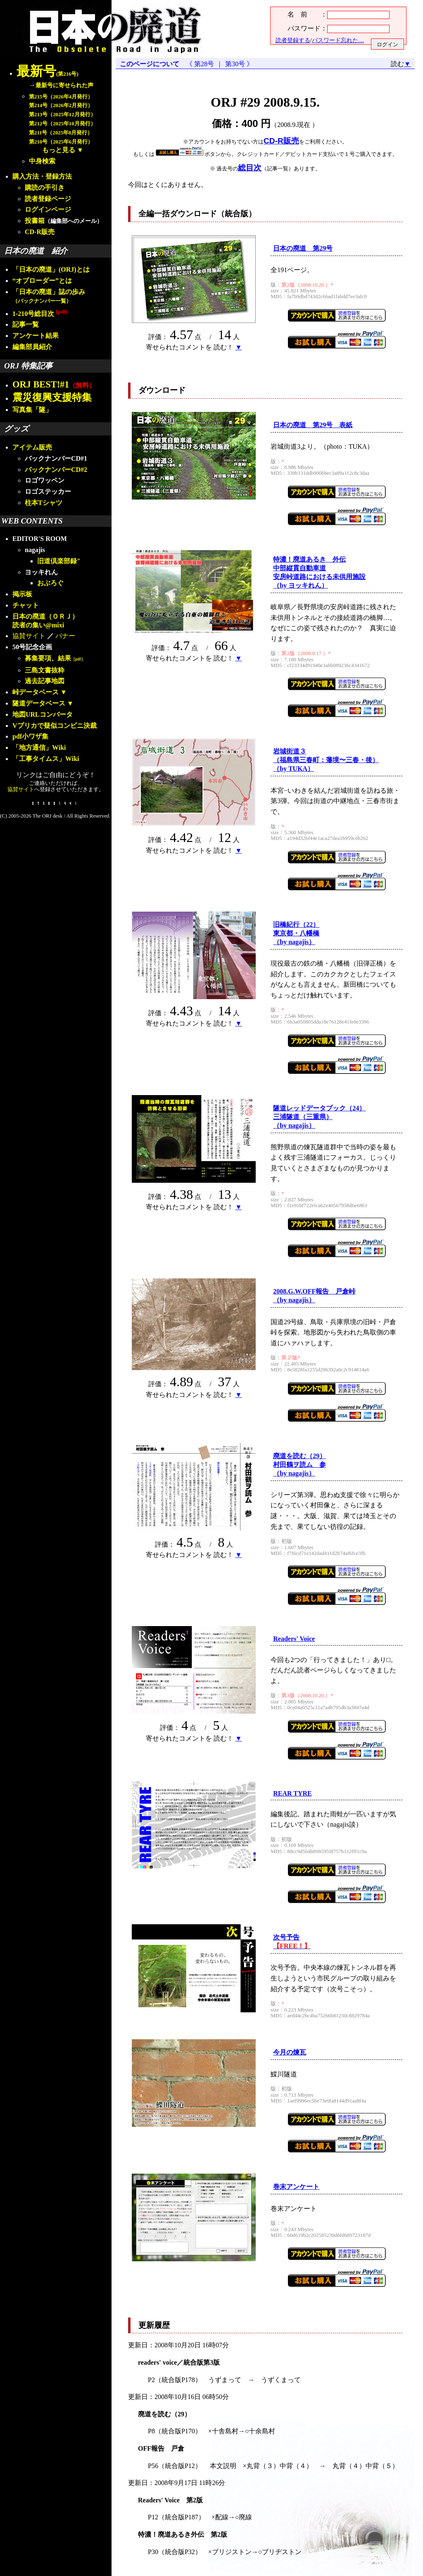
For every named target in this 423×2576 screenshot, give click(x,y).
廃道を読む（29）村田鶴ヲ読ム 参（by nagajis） (299, 1464)
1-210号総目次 (39, 313)
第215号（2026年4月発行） (61, 97)
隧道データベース (38, 703)
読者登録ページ (48, 198)
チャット (25, 605)
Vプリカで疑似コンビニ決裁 (54, 725)
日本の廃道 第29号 (303, 248)
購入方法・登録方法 (42, 176)
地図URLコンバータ (42, 714)
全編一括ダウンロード (177, 213)
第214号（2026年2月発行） (61, 105)
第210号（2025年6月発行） (61, 142)
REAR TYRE (292, 1793)
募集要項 (38, 658)
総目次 (249, 167)
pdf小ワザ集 (30, 736)
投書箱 (35, 220)
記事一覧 (25, 324)
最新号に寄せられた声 (64, 85)
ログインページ (48, 209)
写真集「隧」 (32, 409)
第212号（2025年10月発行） (62, 124)
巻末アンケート (296, 2186)
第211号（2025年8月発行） (61, 133)
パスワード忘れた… (338, 40)
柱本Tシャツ (43, 502)
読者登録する (293, 40)
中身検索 (42, 161)
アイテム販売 (32, 447)
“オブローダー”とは (42, 280)
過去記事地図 (44, 680)
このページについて (149, 63)
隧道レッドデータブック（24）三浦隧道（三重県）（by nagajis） (319, 1117)
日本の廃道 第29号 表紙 (312, 424)
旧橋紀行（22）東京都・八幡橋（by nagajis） (296, 933)
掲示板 (22, 594)
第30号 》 (237, 63)
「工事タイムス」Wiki (45, 758)
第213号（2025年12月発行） (62, 114)
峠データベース (35, 692)
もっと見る (58, 149)
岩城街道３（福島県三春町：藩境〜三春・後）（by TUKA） (326, 760)
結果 (71, 658)
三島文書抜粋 (44, 670)
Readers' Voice (294, 1638)
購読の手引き (44, 187)
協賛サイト (28, 635)
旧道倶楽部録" (59, 560)
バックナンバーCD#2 (56, 469)
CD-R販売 (40, 231)
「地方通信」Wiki (39, 747)
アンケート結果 (35, 335)
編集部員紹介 (32, 346)
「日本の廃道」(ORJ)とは (51, 269)
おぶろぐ (50, 582)
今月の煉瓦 (289, 2052)
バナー (65, 635)
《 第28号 (201, 63)
